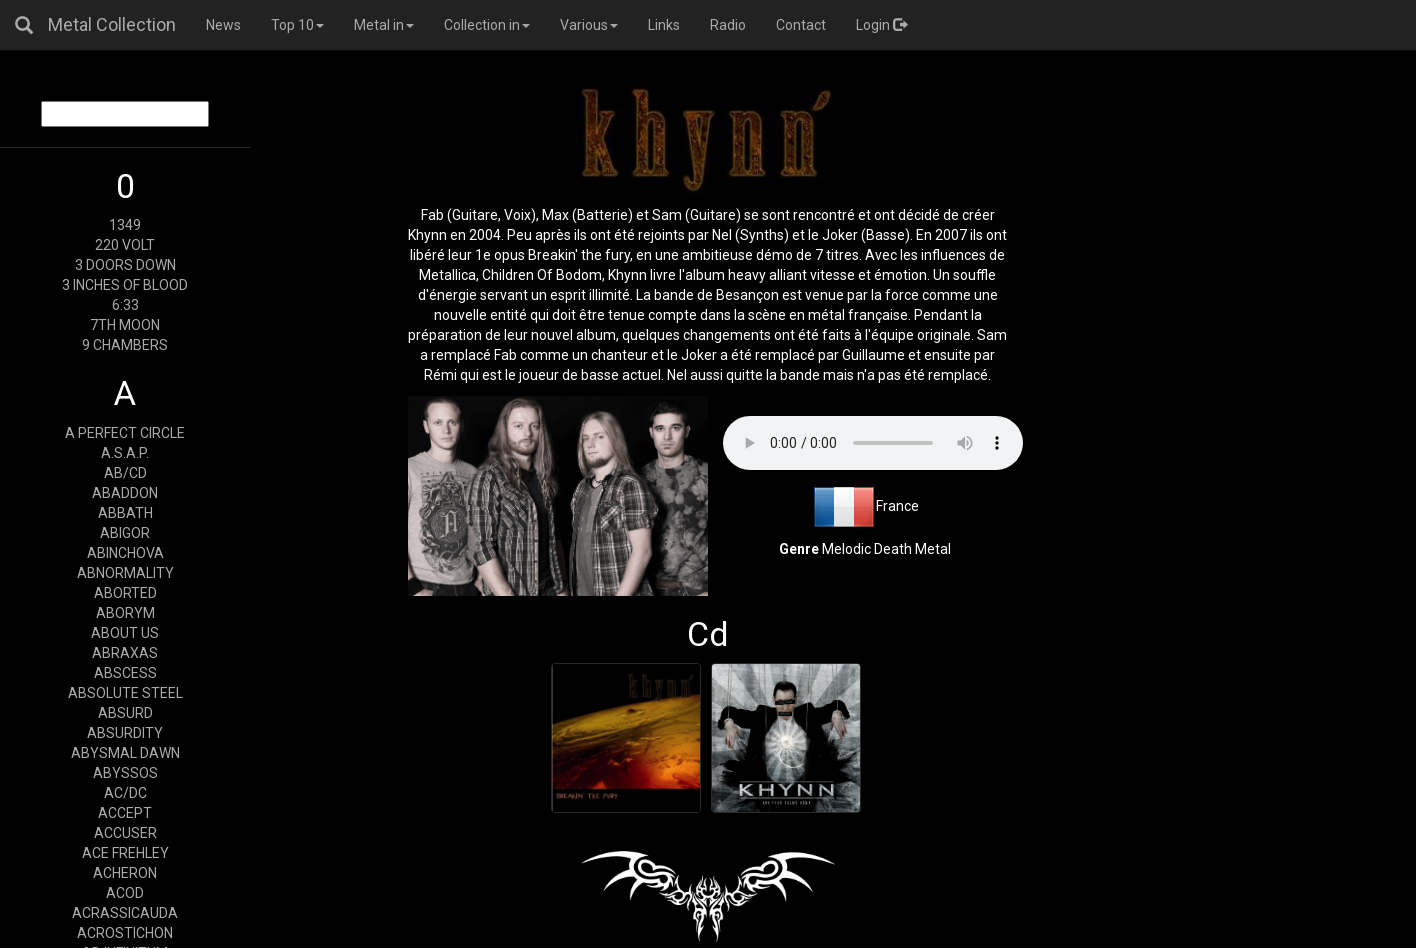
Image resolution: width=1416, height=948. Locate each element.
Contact (801, 25)
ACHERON (125, 873)
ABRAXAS (125, 653)
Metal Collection (112, 24)
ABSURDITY (125, 733)
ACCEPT (125, 813)
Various (589, 25)
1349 (125, 225)
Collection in (487, 25)
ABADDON (125, 493)
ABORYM (125, 613)
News (223, 25)
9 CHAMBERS (125, 345)
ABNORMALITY (125, 573)
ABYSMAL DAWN (125, 753)
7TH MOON (125, 325)
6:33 (125, 305)
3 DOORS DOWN (125, 265)
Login (881, 25)
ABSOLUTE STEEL (125, 693)
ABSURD (125, 713)
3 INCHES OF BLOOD (125, 285)
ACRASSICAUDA (125, 913)
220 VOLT (125, 245)
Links (664, 25)
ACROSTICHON (125, 933)
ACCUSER (125, 833)
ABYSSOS (125, 773)
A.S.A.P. (125, 453)
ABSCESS (125, 673)
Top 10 (297, 25)
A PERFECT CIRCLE (125, 433)
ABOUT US (125, 633)
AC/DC (125, 793)
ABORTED (125, 593)
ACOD (125, 893)
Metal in (384, 25)
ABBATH (125, 513)
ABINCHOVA (125, 553)
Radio (728, 25)
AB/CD (125, 473)
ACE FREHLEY (125, 853)
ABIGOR (125, 533)
